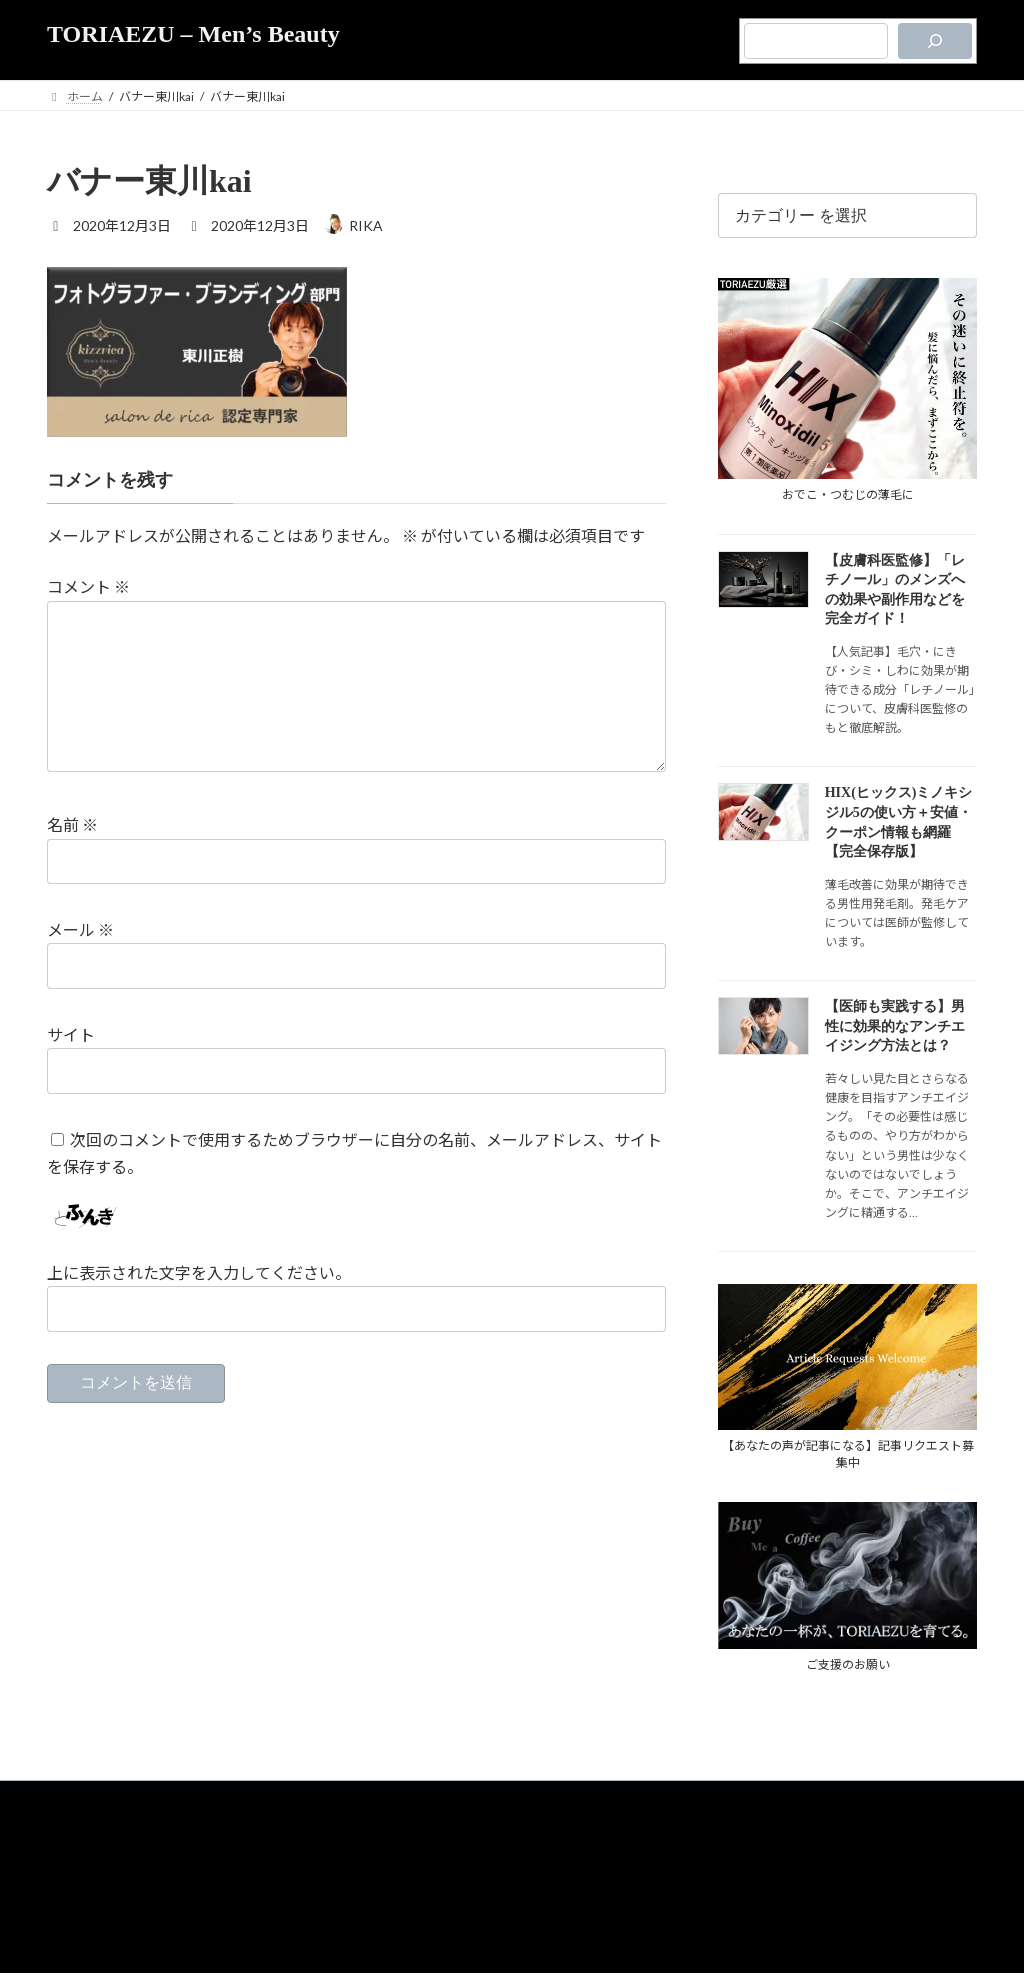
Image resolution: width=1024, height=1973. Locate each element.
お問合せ (614, 1870)
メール (80, 961)
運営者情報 (548, 1870)
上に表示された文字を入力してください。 (199, 1304)
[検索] (935, 41)
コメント (88, 587)
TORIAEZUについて (446, 1828)
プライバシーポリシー (571, 1828)
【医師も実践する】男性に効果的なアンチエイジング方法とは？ (895, 1026)
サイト (71, 1066)
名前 (72, 857)
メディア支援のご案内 (446, 1870)
